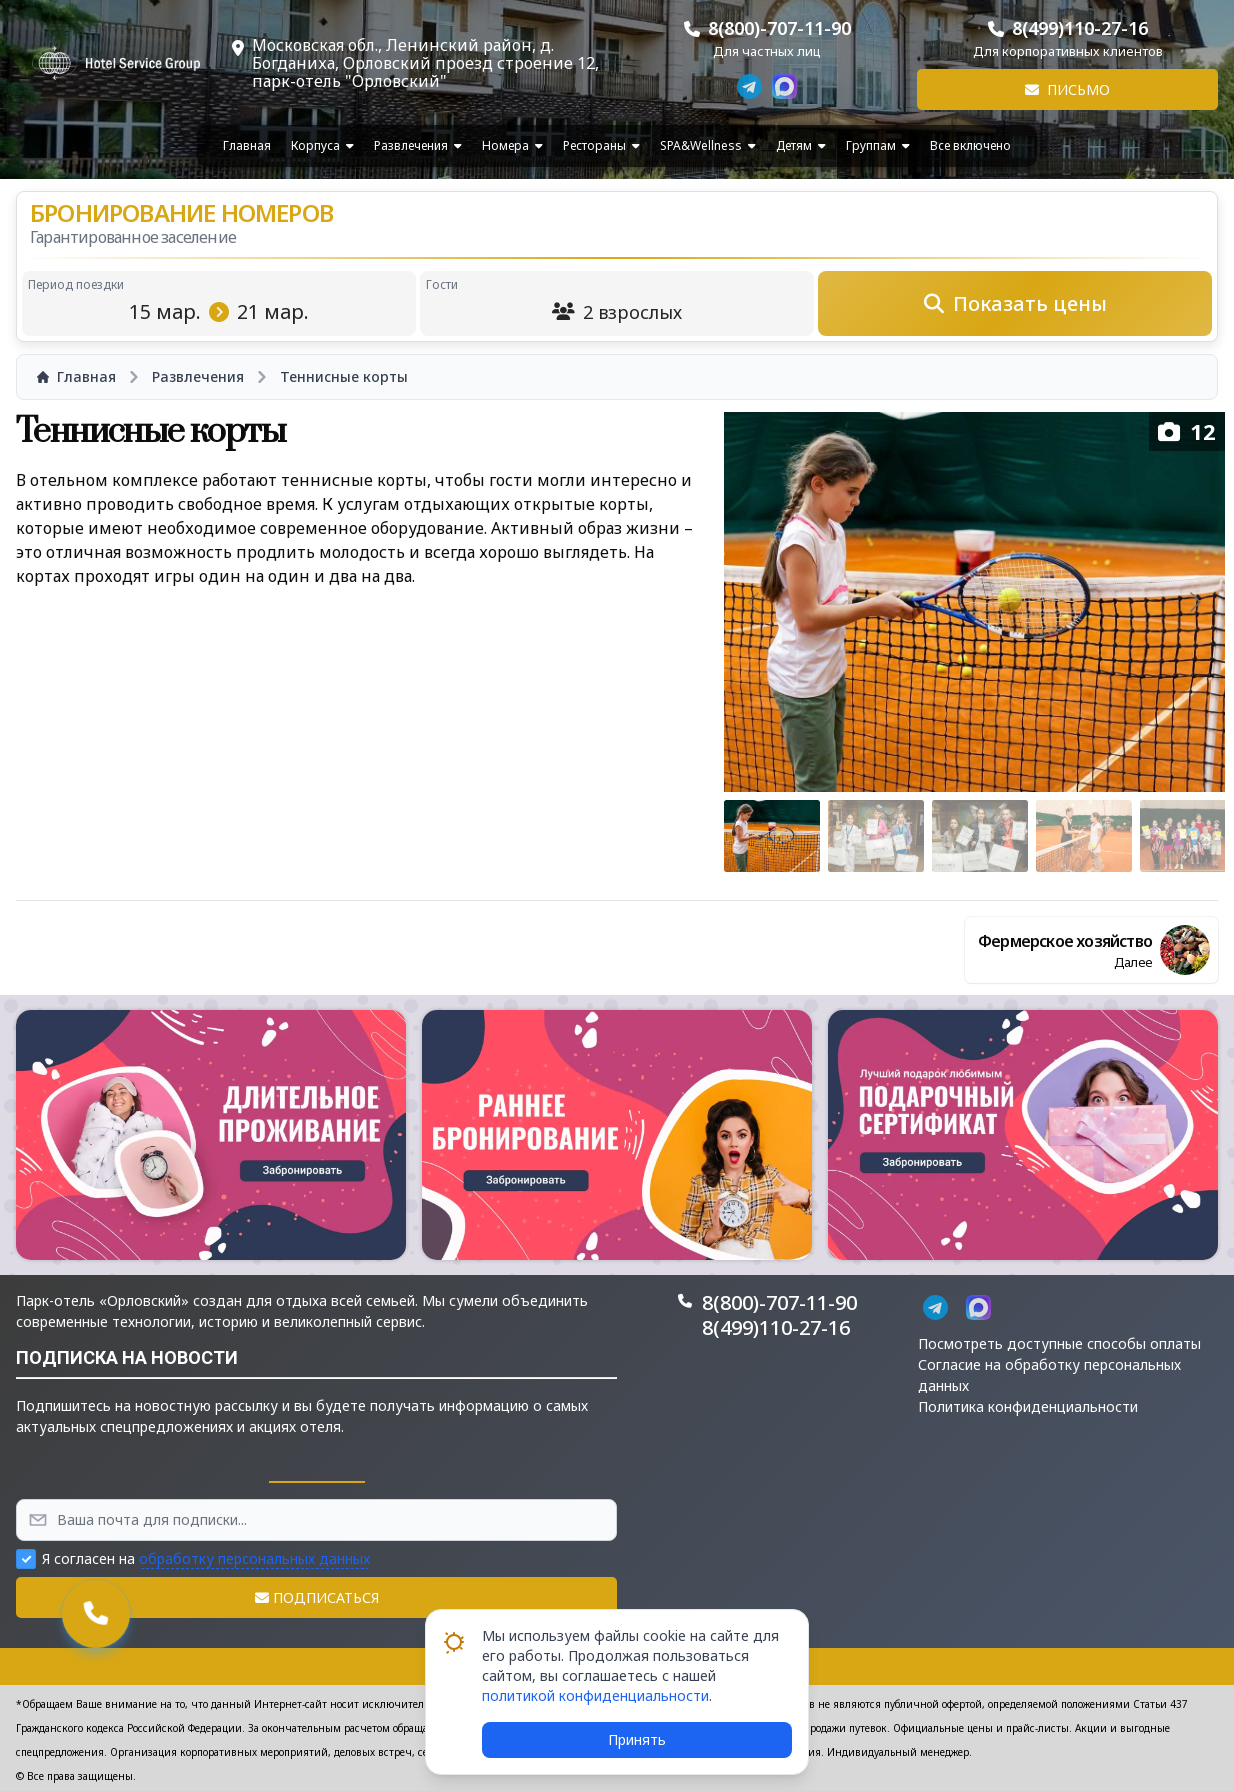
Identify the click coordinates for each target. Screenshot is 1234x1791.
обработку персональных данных (254, 1558)
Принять (637, 1739)
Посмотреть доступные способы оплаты (1059, 1343)
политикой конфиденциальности (595, 1695)
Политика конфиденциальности (1028, 1406)
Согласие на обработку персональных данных (1049, 1375)
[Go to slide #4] (1084, 836)
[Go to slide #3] (980, 836)
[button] (211, 1135)
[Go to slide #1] (772, 836)
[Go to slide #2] (876, 836)
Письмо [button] (1067, 89)
